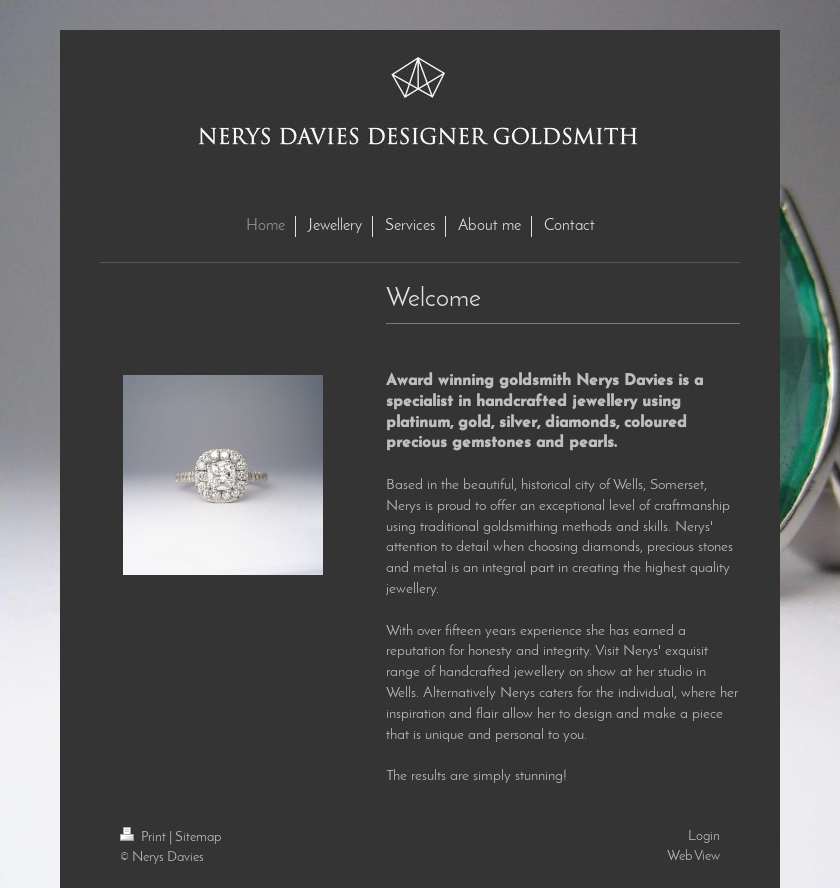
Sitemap (198, 837)
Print (144, 837)
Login (704, 836)
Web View (693, 856)
